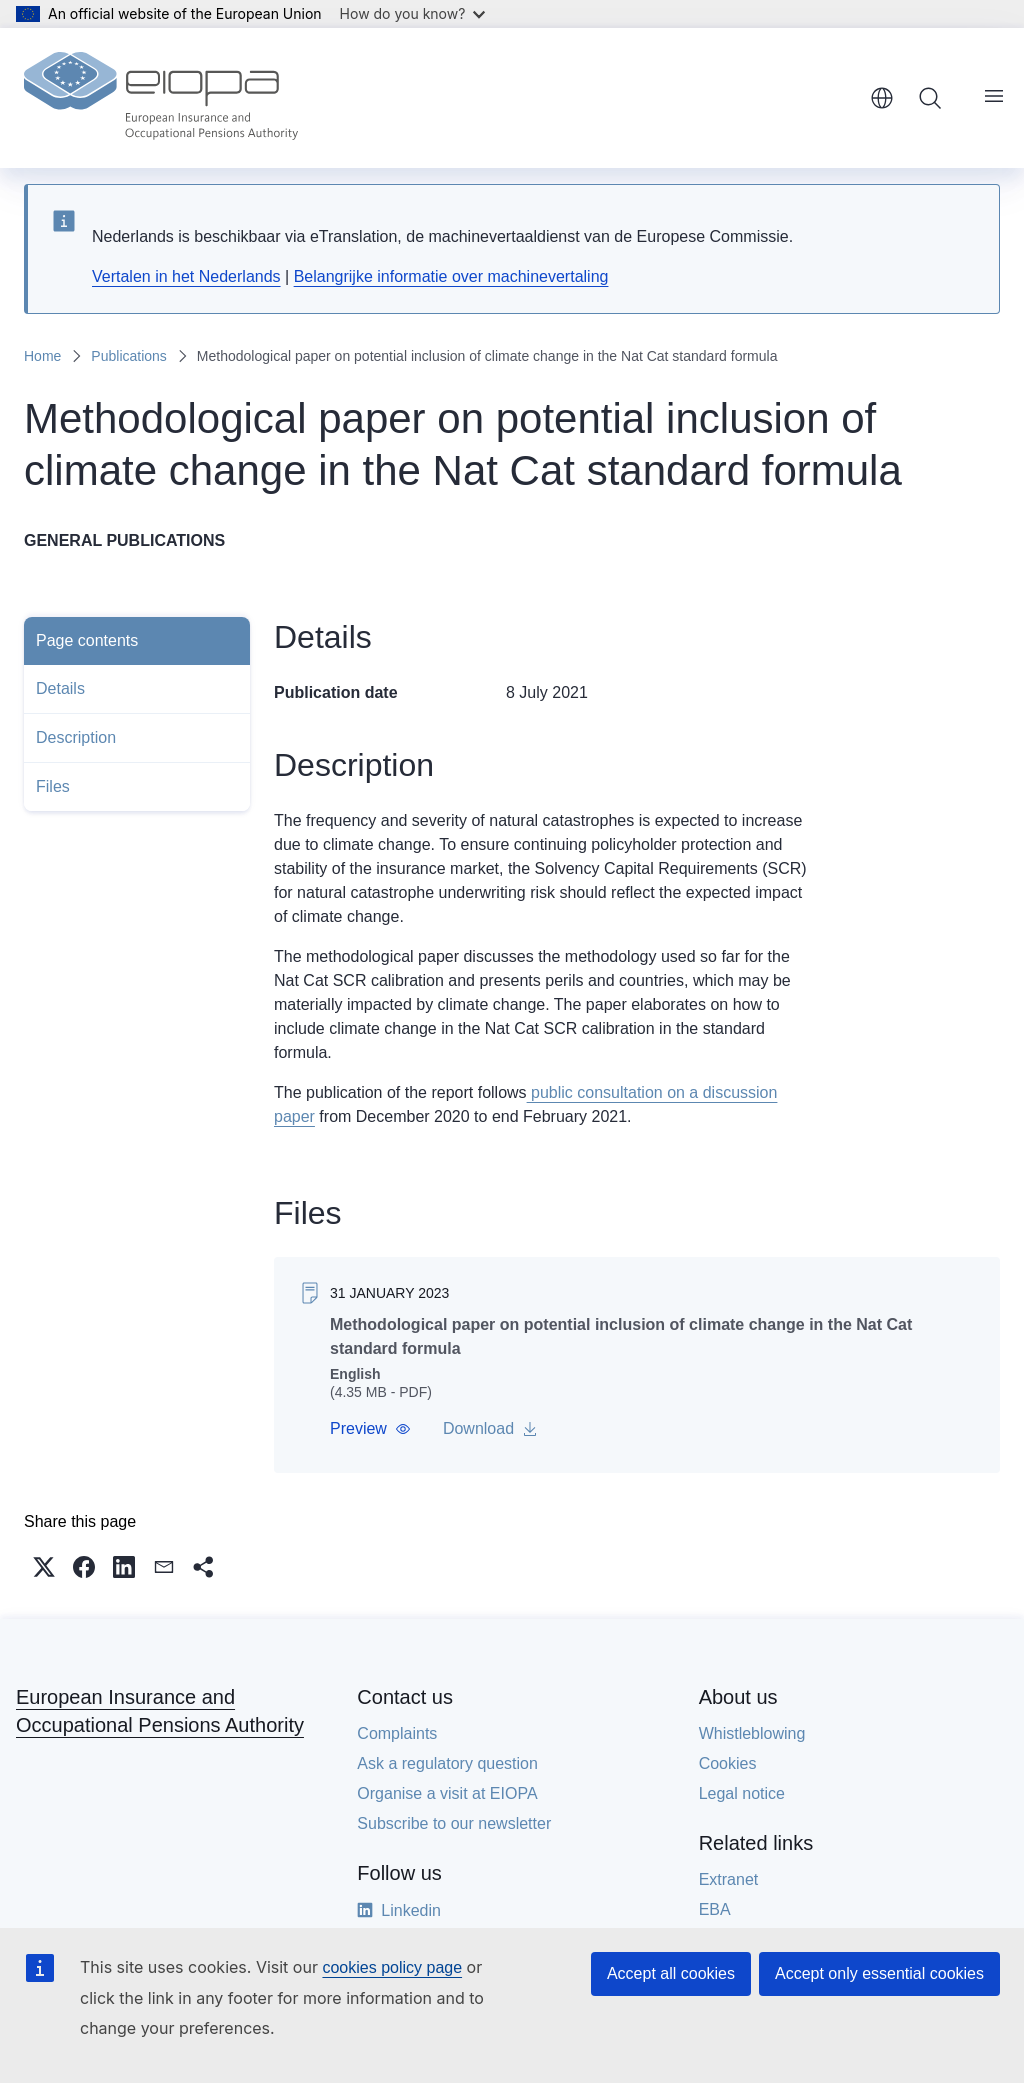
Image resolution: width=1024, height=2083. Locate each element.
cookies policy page (392, 1967)
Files (53, 786)
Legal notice (742, 1793)
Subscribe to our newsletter (454, 1823)
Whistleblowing (752, 1733)
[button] (370, 1429)
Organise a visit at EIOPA (447, 1793)
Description (76, 737)
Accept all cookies (671, 1973)
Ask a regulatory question (447, 1763)
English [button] (882, 98)
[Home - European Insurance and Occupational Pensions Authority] (161, 98)
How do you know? (413, 13)
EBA (715, 1909)
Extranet (729, 1879)
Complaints (397, 1733)
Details (60, 688)
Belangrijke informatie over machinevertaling (451, 276)
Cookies (728, 1763)
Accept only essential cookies (879, 1973)
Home (42, 356)
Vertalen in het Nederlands (186, 276)
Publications (129, 356)
